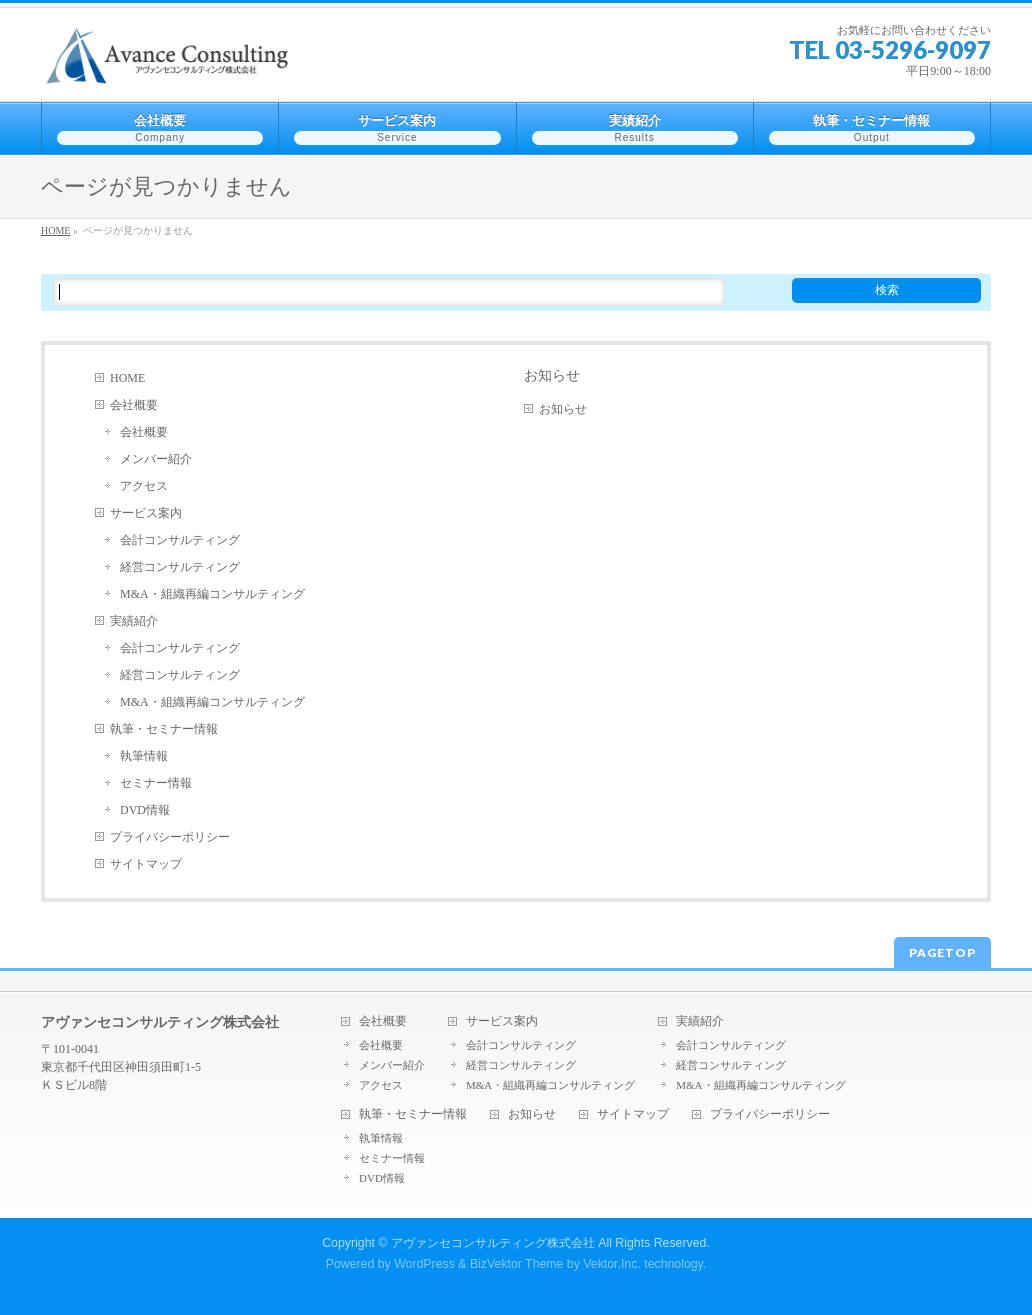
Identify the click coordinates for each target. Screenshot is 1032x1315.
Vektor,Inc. (612, 1264)
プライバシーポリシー (170, 837)
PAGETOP (942, 952)
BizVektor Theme (517, 1264)
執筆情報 (144, 756)
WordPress (424, 1264)
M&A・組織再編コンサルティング (212, 594)
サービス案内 (146, 513)
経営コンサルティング (180, 567)
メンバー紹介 (156, 459)
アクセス (144, 486)
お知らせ (552, 375)
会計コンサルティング (180, 540)
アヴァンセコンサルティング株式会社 (493, 1243)
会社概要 (134, 405)
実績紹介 (134, 621)
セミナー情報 (156, 783)
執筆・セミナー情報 (164, 729)
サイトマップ (146, 864)
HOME (127, 378)
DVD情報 (145, 810)
